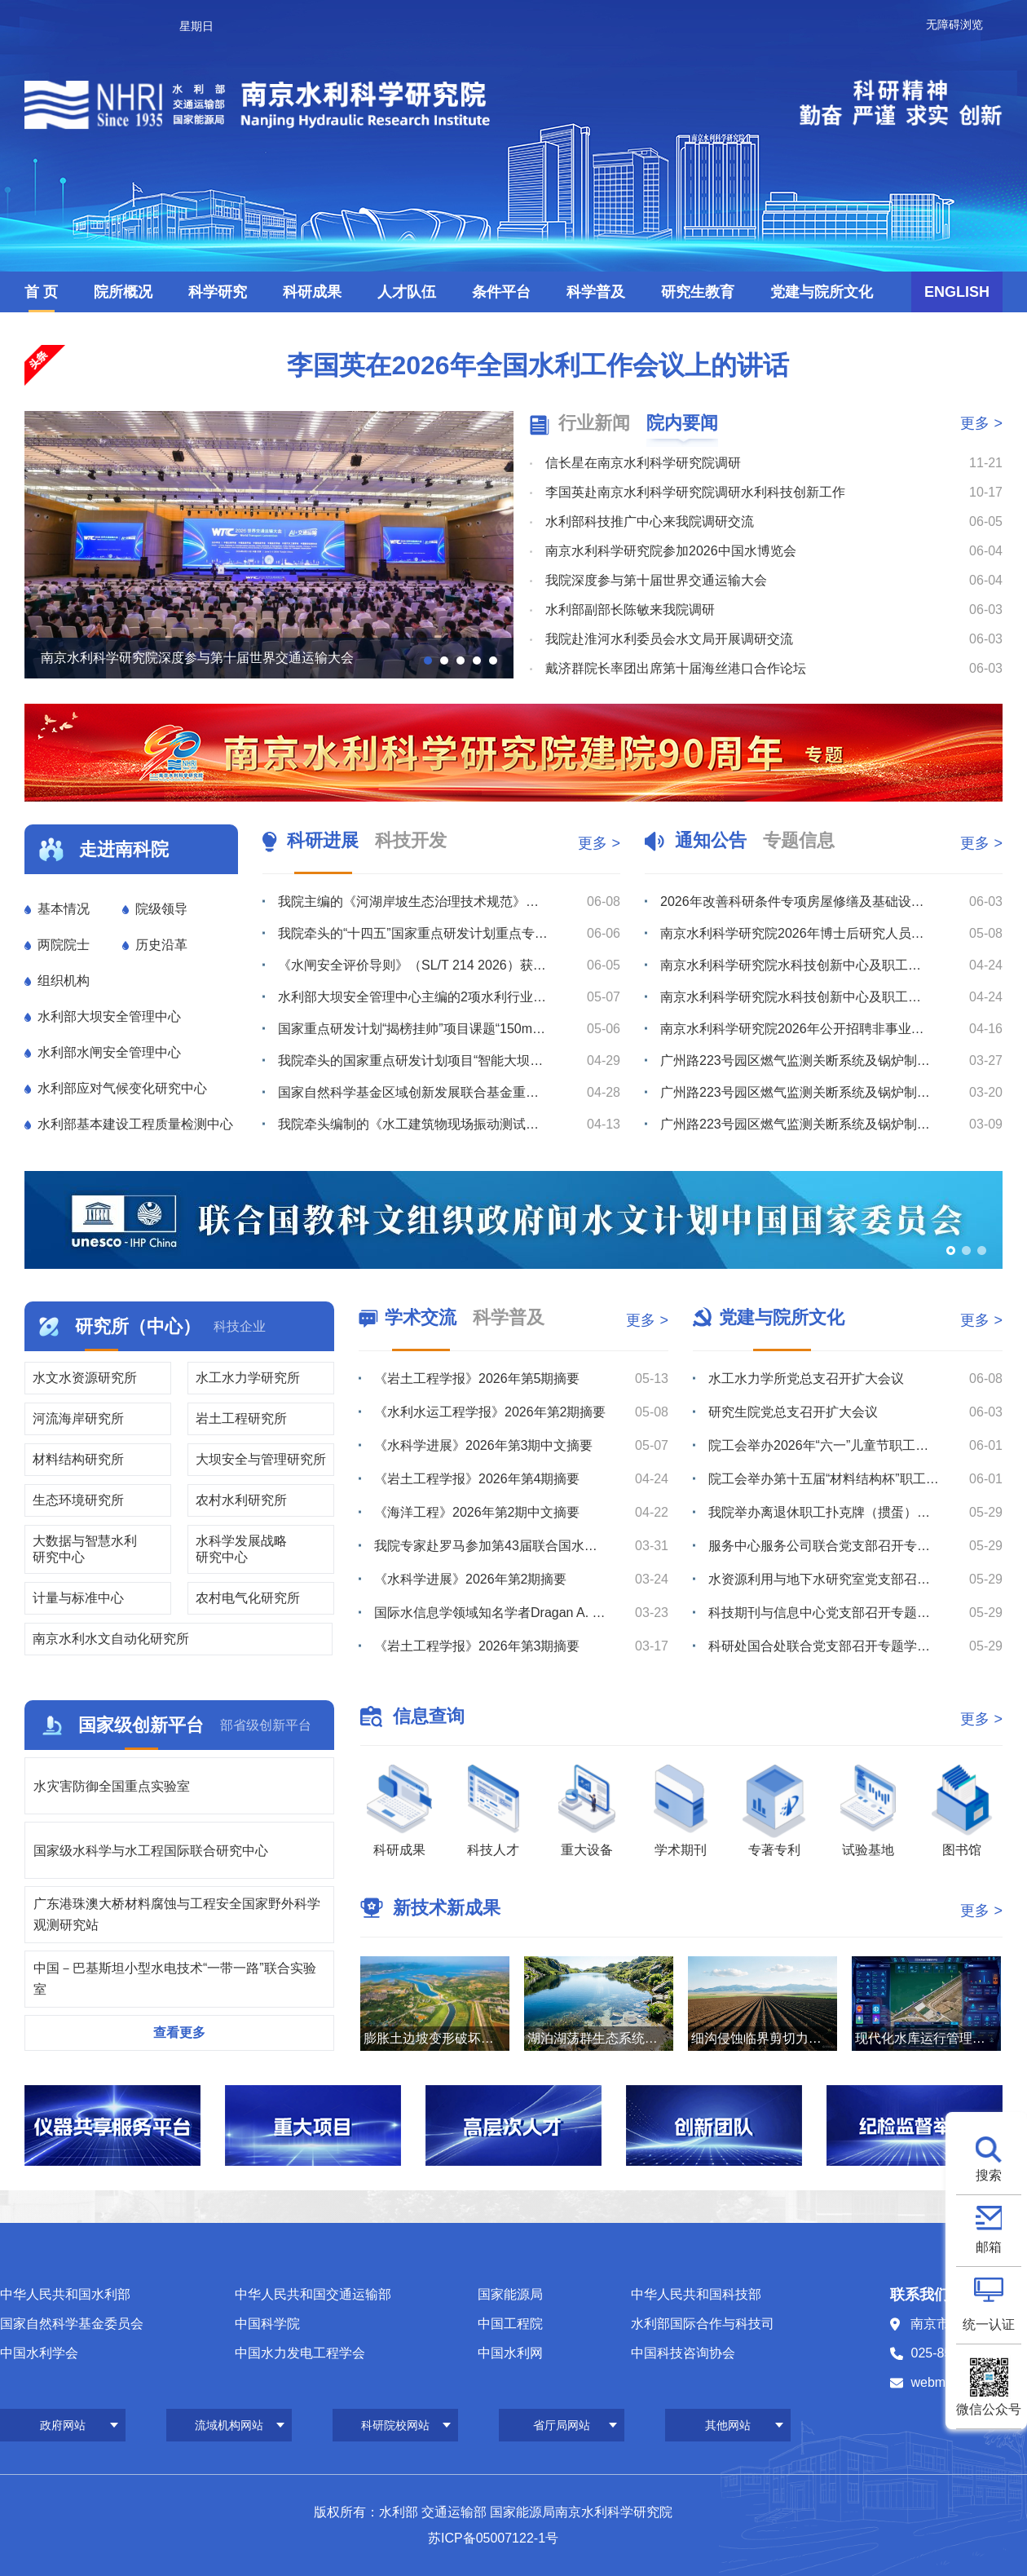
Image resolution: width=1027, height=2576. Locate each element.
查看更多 (179, 2032)
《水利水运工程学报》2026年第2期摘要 (490, 1412)
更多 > (981, 423)
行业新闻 (594, 423)
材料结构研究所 (78, 1459)
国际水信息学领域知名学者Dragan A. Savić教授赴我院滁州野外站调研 (490, 1612)
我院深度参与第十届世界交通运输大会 (656, 580)
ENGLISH (957, 292)
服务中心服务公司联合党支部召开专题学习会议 (824, 1546)
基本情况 (63, 909)
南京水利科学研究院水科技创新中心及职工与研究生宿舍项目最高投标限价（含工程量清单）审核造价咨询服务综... (795, 965)
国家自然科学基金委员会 (71, 2324)
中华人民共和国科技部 (696, 2294)
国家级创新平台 (141, 1725)
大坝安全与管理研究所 (261, 1459)
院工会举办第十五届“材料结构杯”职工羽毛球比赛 (824, 1479)
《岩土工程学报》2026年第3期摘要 (477, 1646)
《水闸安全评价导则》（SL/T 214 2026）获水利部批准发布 (413, 965)
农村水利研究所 (241, 1500)
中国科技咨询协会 (683, 2353)
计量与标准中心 (78, 1598)
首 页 (41, 292)
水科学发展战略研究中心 (241, 1549)
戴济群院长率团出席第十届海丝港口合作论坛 (675, 668)
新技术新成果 (446, 1908)
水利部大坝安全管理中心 (109, 1016)
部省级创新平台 (265, 1725)
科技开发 (411, 840)
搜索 (989, 2175)
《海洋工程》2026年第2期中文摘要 (477, 1512)
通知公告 (711, 840)
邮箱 (989, 2247)
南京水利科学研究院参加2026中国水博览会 (670, 551)
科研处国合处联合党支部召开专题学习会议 (824, 1646)
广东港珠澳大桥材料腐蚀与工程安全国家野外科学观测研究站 (176, 1914)
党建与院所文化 (821, 292)
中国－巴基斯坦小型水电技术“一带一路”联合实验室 (174, 1978)
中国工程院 (510, 2324)
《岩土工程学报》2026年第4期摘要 (477, 1479)
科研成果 (312, 292)
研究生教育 (697, 292)
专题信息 (799, 840)
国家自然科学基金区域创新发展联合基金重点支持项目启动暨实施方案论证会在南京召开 (413, 1092)
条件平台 (501, 292)
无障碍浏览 (954, 24)
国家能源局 (510, 2294)
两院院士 (63, 945)
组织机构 (63, 981)
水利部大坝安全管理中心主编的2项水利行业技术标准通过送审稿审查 (413, 997)
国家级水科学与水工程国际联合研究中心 (150, 1851)
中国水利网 (510, 2353)
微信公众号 (988, 2409)
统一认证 (989, 2324)
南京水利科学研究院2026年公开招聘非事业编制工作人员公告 (795, 1029)
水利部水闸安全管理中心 (109, 1052)
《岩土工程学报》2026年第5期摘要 (477, 1378)
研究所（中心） (138, 1326)
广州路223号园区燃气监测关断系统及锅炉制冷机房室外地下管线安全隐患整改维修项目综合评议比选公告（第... (795, 1060)
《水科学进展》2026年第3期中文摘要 (483, 1445)
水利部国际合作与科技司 (702, 2324)
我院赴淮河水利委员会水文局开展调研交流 (669, 639)
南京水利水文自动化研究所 (111, 1639)
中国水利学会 (39, 2353)
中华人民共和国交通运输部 (313, 2294)
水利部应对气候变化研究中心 (122, 1088)
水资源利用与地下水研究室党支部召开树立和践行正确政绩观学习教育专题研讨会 (824, 1579)
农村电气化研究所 (248, 1598)
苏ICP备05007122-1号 (493, 2538)
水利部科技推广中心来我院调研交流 (649, 521)
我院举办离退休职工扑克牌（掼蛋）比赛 (824, 1512)
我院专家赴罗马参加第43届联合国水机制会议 (490, 1546)
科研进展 (323, 840)
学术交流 (420, 1317)
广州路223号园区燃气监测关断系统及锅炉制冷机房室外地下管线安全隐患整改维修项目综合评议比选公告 (795, 1124)
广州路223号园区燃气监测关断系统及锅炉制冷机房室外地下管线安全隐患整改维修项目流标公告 (795, 1092)
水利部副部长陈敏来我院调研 (630, 609)
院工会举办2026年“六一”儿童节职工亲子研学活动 (824, 1445)
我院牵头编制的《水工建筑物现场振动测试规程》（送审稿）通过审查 (413, 1124)
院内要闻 (682, 423)
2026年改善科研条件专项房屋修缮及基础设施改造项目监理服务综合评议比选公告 (795, 901)
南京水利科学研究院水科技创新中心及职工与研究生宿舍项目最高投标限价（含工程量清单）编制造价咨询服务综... (795, 997)
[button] (428, 660)
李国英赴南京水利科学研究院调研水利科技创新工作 (695, 492)
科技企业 (240, 1326)
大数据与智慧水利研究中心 (85, 1549)
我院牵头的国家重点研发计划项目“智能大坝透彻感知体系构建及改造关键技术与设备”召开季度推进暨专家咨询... (413, 1060)
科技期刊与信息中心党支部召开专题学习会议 (824, 1612)
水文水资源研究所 (85, 1378)
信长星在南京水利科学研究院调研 (643, 463)
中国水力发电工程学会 (300, 2353)
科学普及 (595, 292)
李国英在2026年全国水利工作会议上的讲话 (537, 365)
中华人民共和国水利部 (65, 2294)
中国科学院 (267, 2324)
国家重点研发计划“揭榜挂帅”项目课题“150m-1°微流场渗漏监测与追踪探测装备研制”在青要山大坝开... (413, 1029)
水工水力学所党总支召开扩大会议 (806, 1378)
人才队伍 (406, 292)
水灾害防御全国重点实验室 (111, 1786)
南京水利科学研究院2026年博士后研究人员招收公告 (795, 933)
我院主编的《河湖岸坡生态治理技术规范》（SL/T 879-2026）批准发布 (413, 901)
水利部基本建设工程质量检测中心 (135, 1124)
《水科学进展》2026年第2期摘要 (470, 1579)
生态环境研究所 (78, 1500)
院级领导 (161, 909)
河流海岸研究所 (78, 1418)
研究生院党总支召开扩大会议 (793, 1412)
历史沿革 (161, 945)
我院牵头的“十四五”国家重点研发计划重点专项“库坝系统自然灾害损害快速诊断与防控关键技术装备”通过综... (413, 933)
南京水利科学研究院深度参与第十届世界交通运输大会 (197, 658)
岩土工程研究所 (241, 1418)
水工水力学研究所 (248, 1378)
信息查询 (429, 1716)
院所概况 (123, 292)
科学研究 (217, 292)
